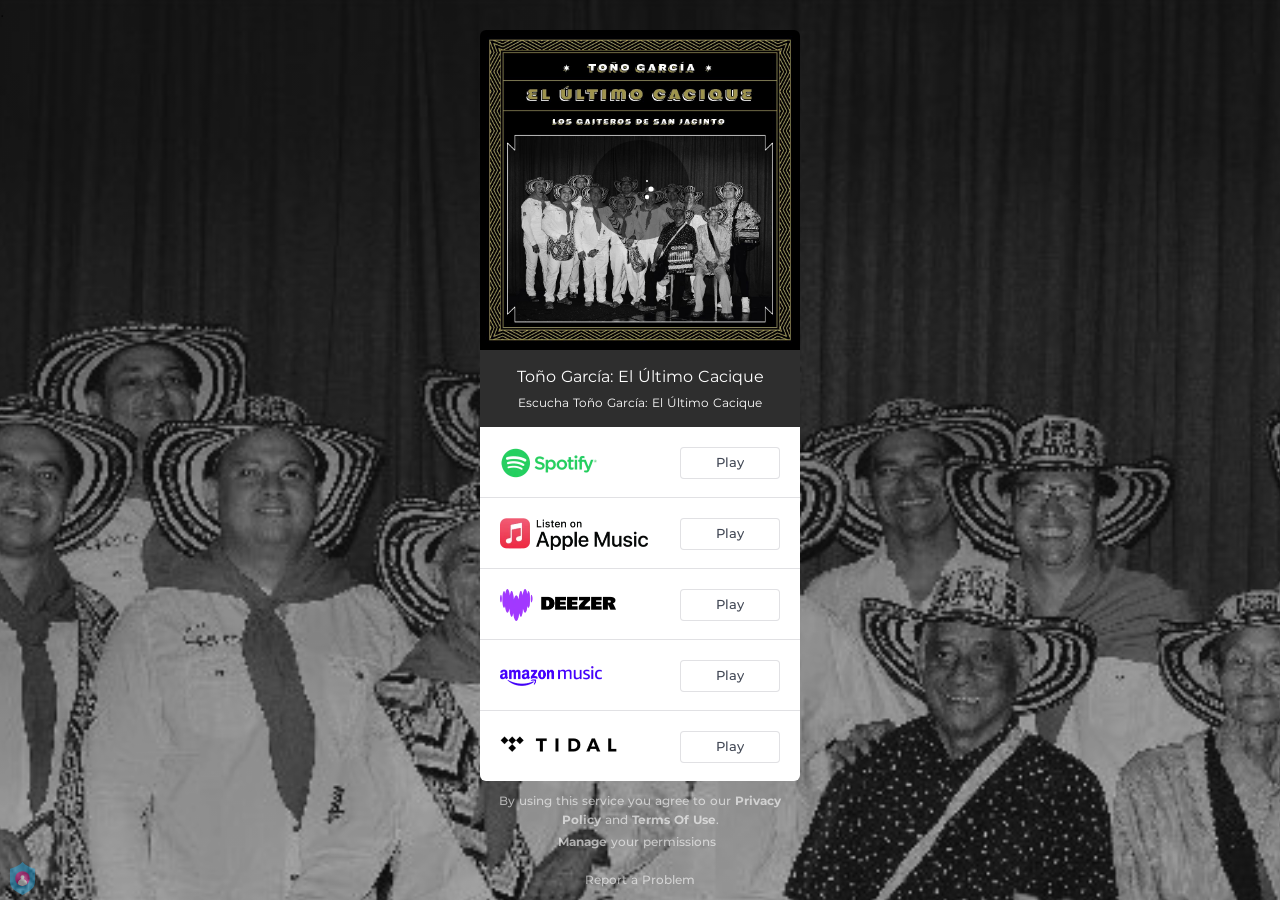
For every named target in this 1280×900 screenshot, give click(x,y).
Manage (582, 841)
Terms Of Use (674, 819)
